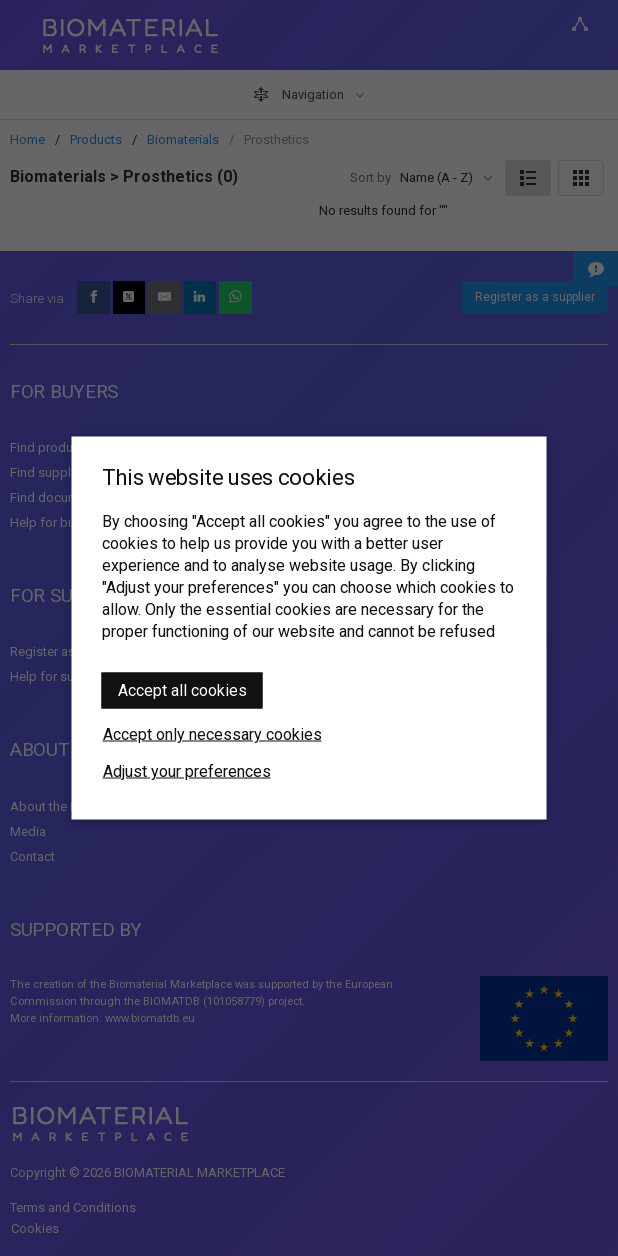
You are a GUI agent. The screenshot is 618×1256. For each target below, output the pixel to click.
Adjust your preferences (187, 771)
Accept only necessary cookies (212, 734)
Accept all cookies (182, 690)
